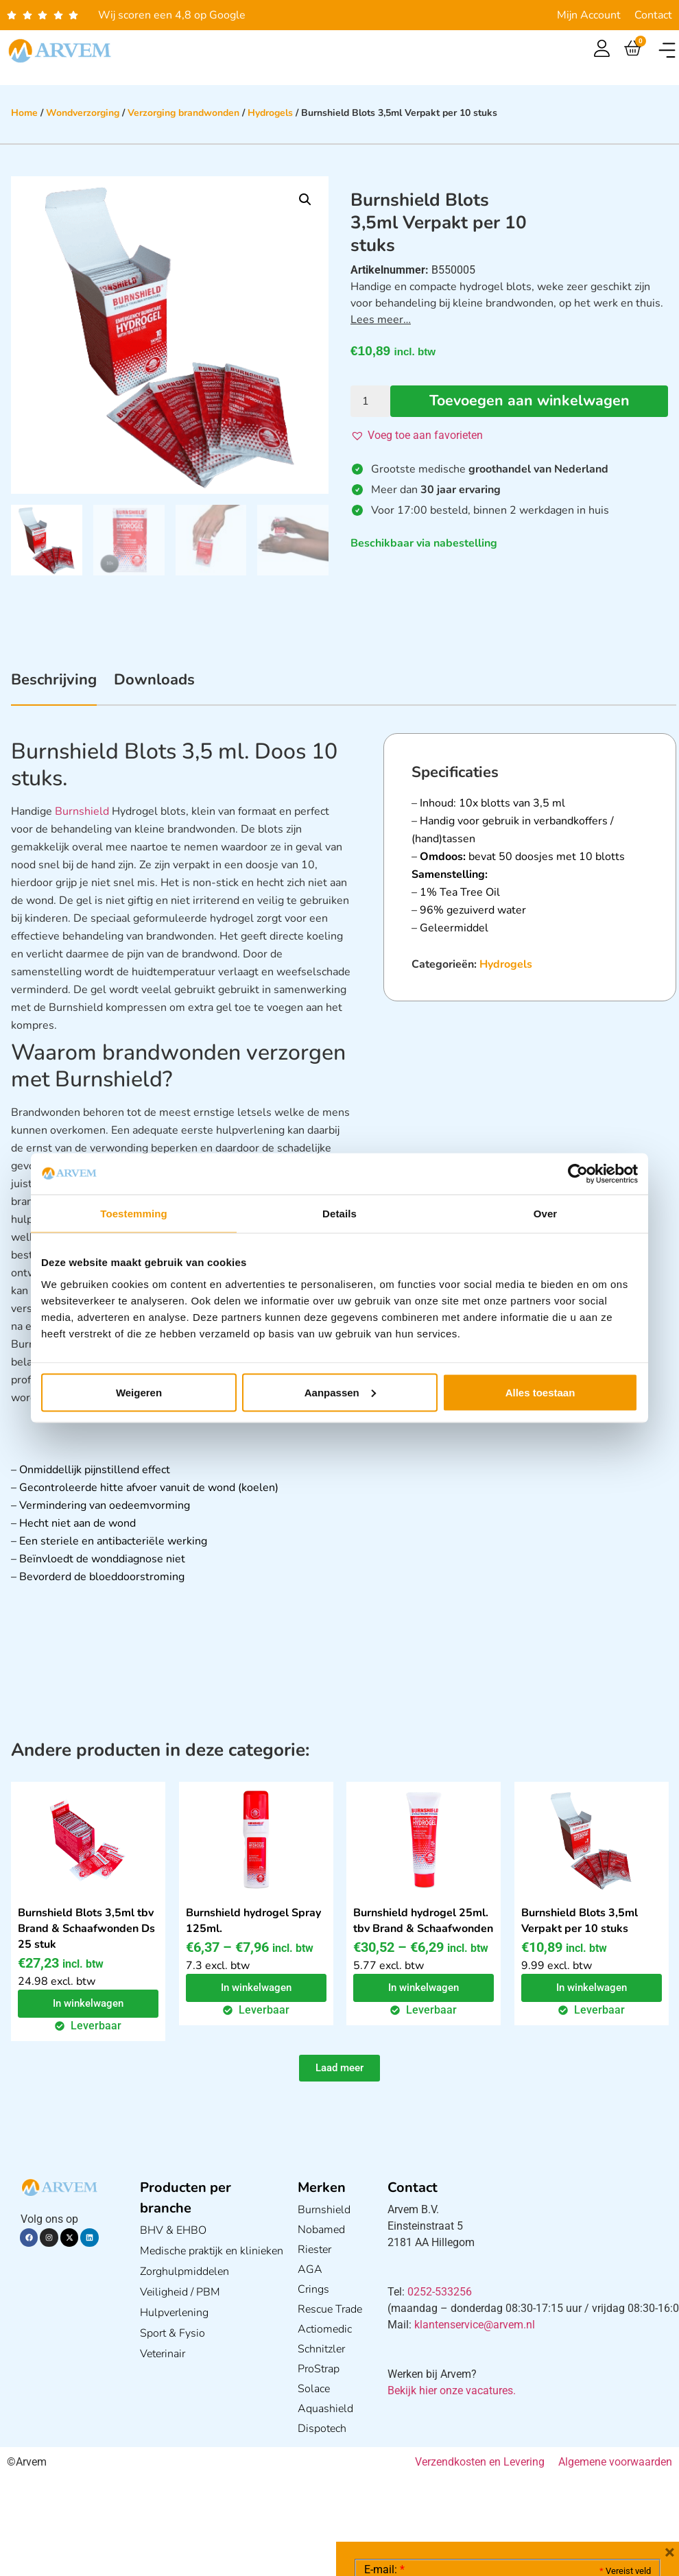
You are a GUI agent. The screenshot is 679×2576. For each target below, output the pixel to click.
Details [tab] (339, 1213)
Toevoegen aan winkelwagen (529, 401)
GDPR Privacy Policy (532, 2488)
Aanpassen (340, 1392)
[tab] (54, 687)
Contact (653, 15)
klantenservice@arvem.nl (474, 2324)
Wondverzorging (82, 112)
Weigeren (139, 1392)
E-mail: (384, 2364)
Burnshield (82, 811)
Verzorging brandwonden (183, 112)
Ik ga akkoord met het (473, 2488)
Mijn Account (589, 15)
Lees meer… (380, 319)
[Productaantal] (370, 401)
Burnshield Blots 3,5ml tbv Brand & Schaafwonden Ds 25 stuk (86, 1928)
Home (24, 112)
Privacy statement (602, 2458)
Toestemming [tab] (133, 1213)
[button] (667, 50)
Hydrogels (270, 112)
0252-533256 (439, 2291)
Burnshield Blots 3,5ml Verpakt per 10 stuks (579, 1920)
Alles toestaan (540, 1392)
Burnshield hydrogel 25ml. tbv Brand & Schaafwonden (423, 1920)
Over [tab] (546, 1213)
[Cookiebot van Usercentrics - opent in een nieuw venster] (578, 1174)
